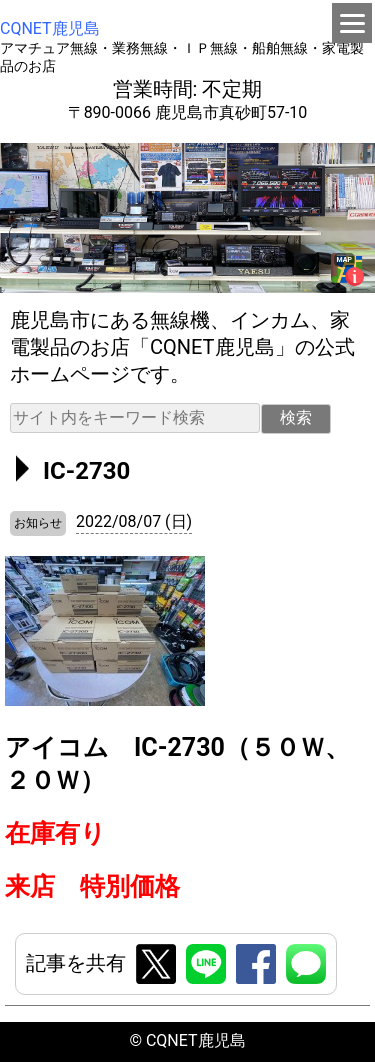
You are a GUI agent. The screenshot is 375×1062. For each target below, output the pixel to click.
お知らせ (38, 523)
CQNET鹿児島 (50, 28)
